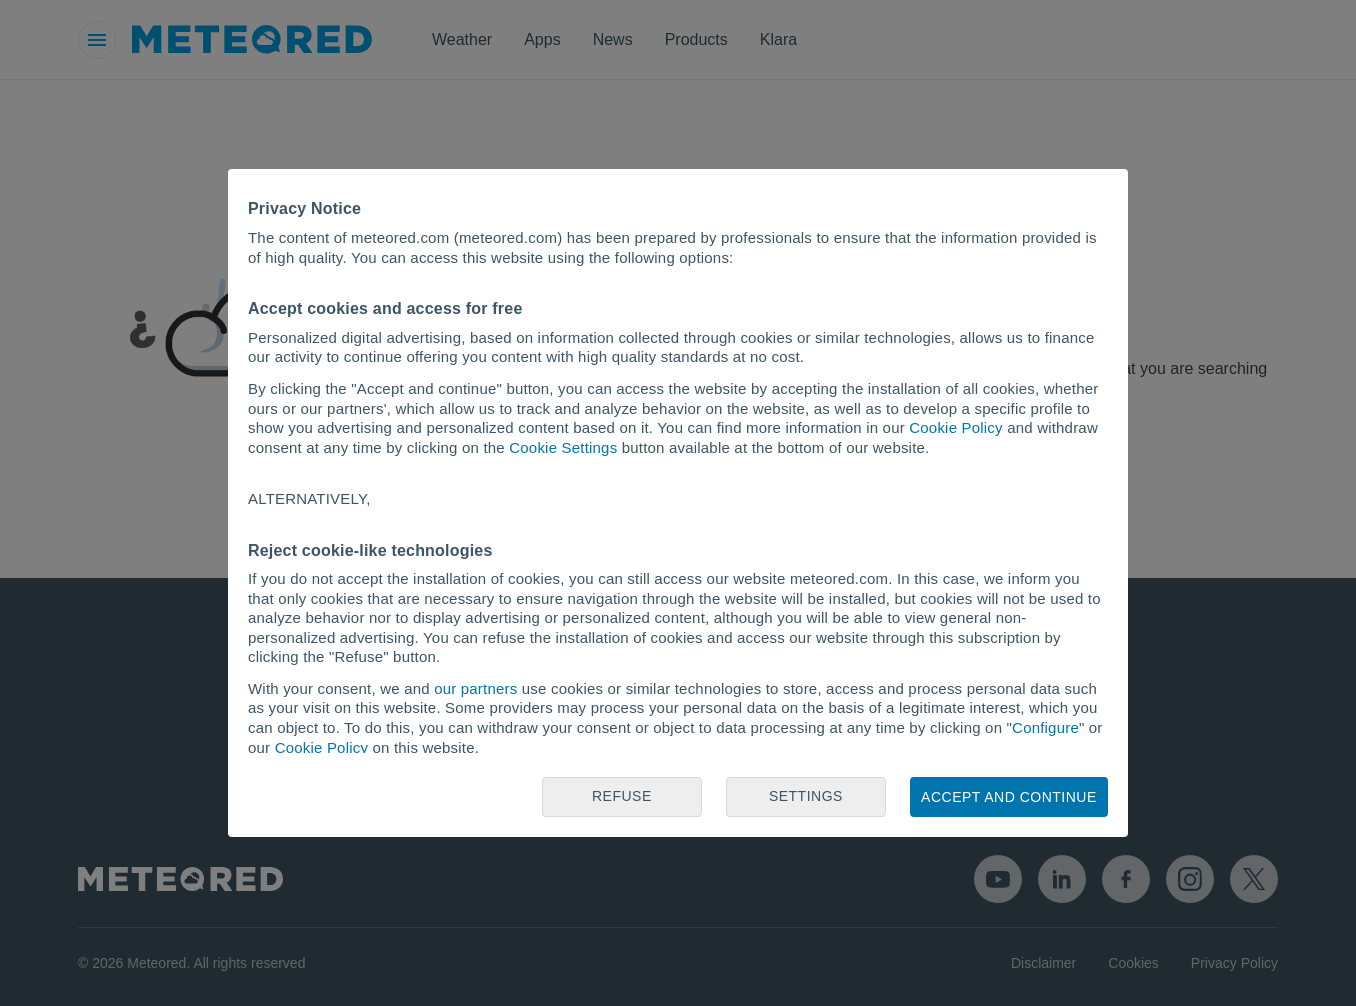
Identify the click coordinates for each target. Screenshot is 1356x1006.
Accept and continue (1009, 797)
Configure (1045, 727)
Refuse (622, 796)
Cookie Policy (955, 427)
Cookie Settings (563, 447)
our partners (475, 688)
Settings (806, 796)
